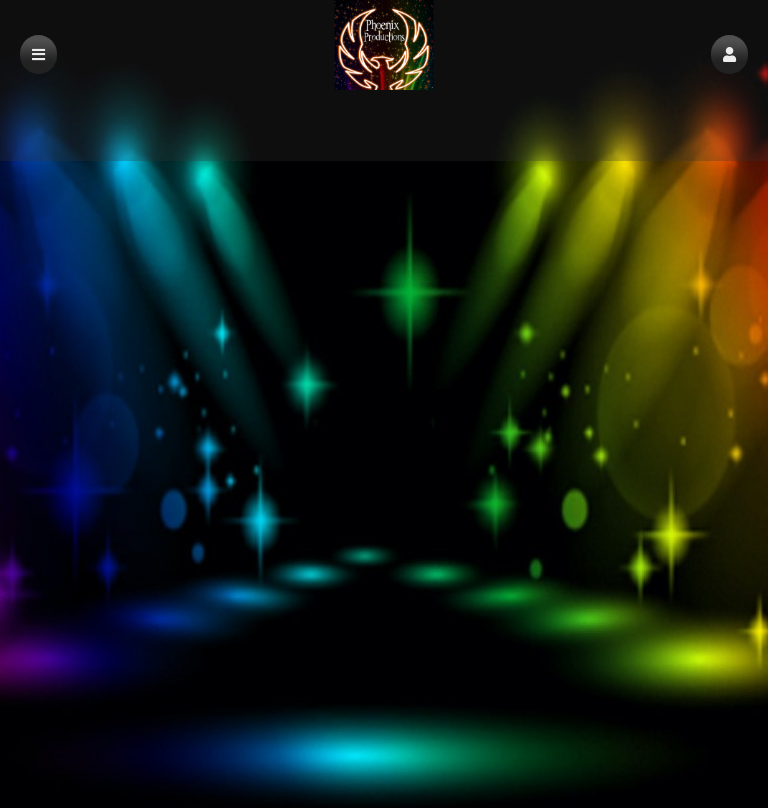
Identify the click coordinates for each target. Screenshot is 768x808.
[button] (729, 54)
